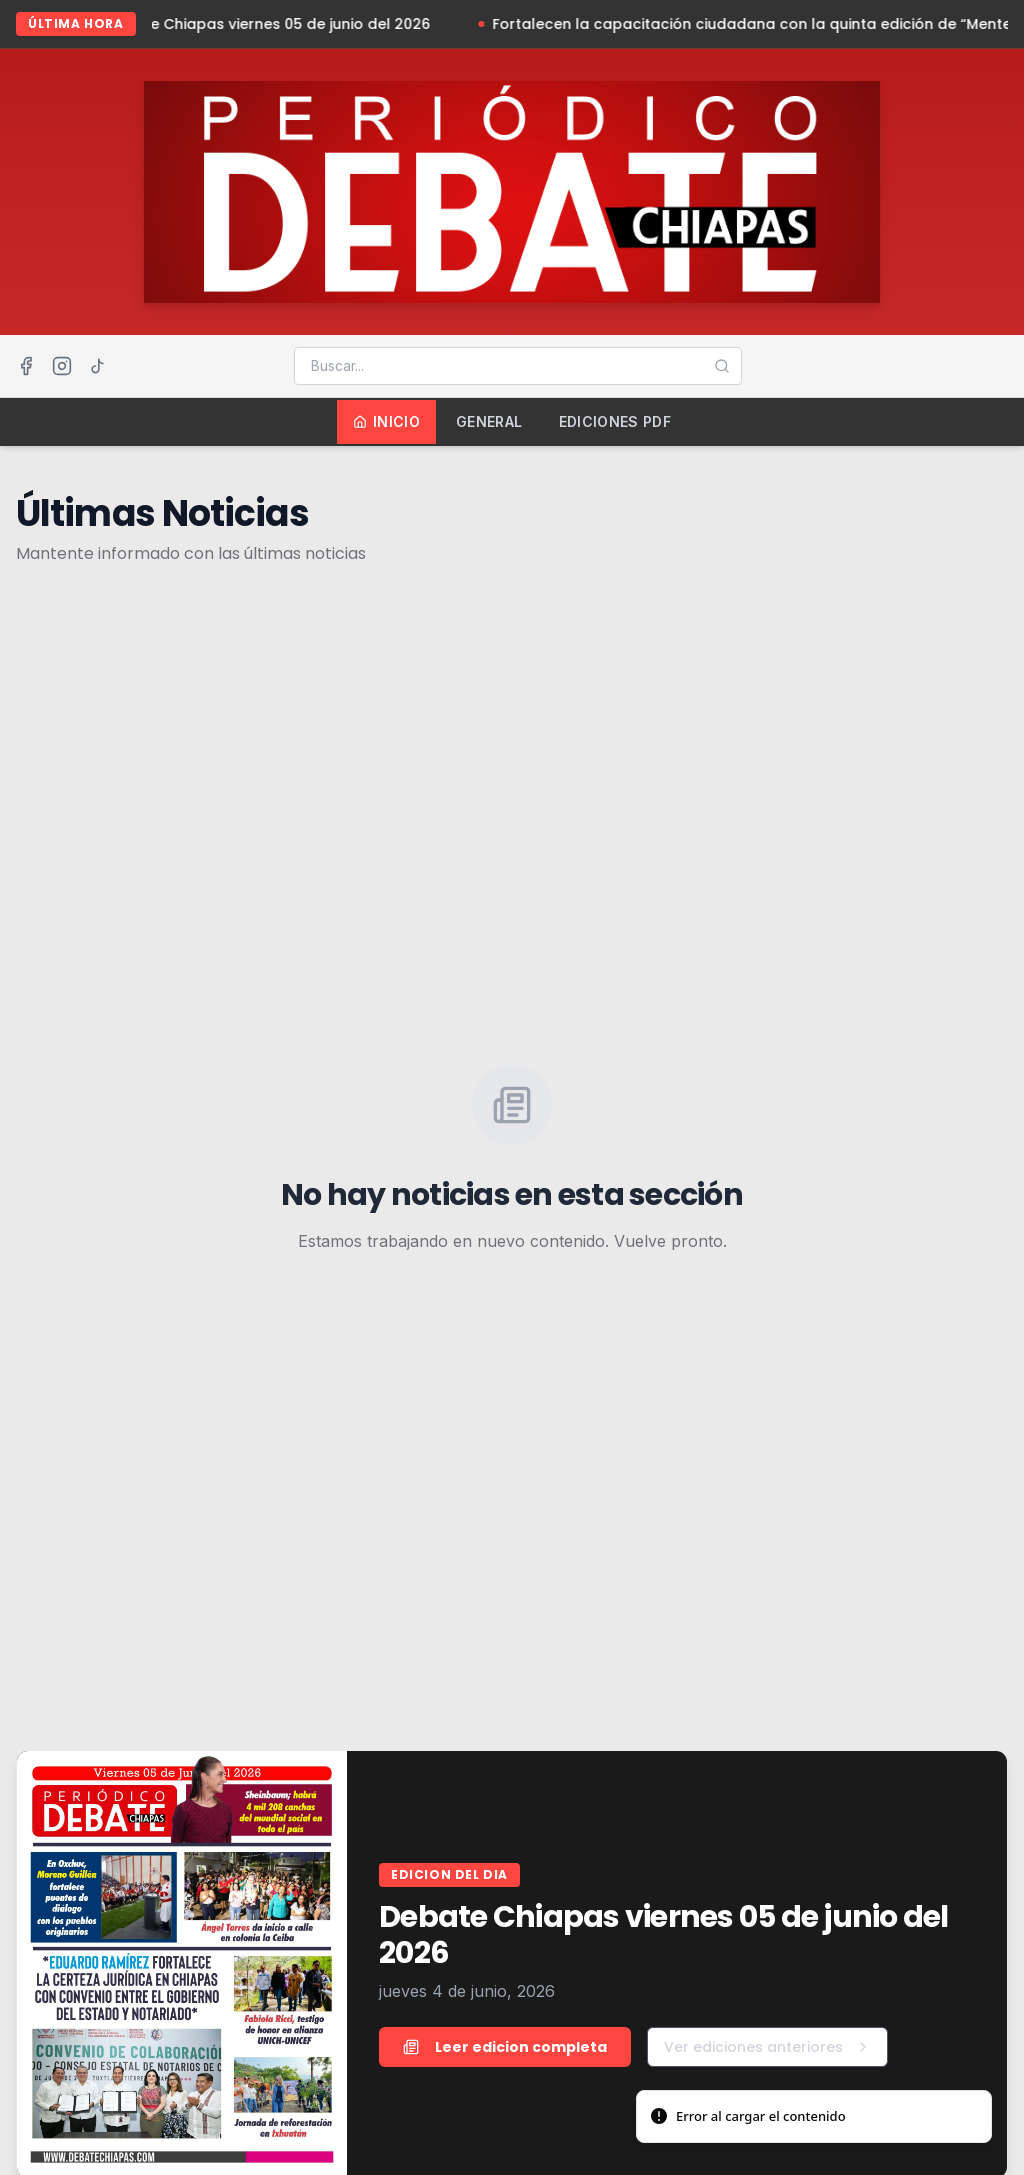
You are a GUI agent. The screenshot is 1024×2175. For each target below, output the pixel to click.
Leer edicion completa (505, 2047)
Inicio (386, 421)
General (489, 421)
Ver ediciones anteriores (767, 2047)
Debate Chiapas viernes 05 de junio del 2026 (276, 24)
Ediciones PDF (615, 421)
